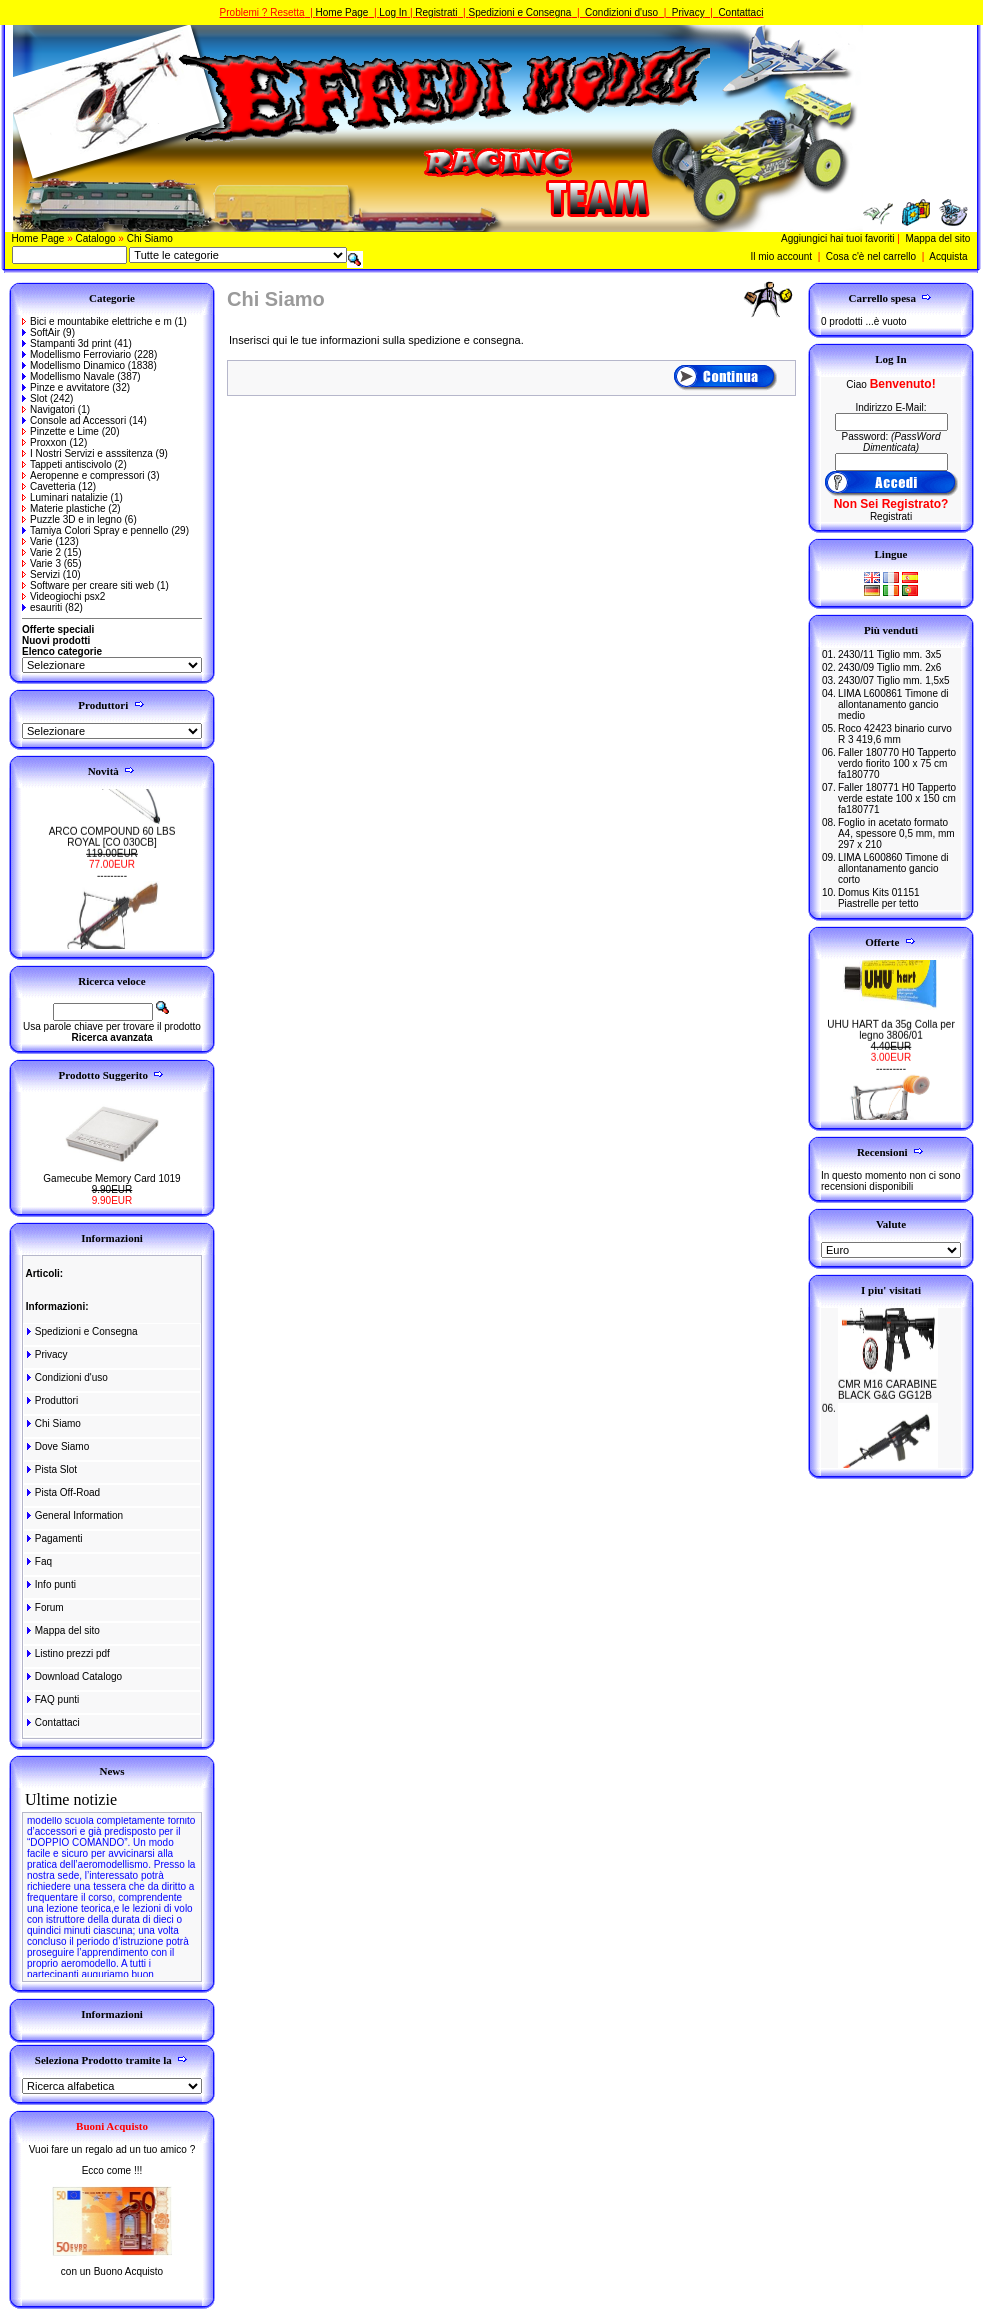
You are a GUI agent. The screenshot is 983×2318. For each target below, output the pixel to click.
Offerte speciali (58, 629)
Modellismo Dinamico (73, 365)
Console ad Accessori (74, 420)
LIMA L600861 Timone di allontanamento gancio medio (893, 704)
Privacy (688, 12)
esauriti (42, 607)
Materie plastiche (64, 508)
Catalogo (96, 238)
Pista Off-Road (62, 1492)
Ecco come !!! (112, 2170)
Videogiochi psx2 (63, 596)
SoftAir (41, 332)
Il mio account (781, 256)
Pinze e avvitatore (66, 387)
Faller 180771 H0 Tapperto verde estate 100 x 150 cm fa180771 (897, 798)
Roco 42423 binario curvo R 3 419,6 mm (895, 734)
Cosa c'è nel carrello (871, 256)
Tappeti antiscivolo (67, 464)
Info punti (50, 1584)
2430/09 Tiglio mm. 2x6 (889, 667)
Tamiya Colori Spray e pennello (95, 530)
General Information (73, 1515)
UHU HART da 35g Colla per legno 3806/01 (890, 1040)
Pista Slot (50, 1469)
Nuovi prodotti (56, 640)
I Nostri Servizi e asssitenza (87, 453)
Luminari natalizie (65, 497)
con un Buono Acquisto (112, 2271)
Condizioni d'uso (621, 12)
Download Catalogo (73, 1676)
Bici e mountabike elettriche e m (97, 321)
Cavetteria (49, 486)
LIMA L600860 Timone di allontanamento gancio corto (893, 868)
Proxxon (44, 442)
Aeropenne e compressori (83, 475)
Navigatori (48, 409)
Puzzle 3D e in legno (72, 519)
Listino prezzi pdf (67, 1653)
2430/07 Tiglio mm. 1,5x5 (894, 680)
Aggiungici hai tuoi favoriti (837, 238)
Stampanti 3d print (66, 343)
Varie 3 (41, 563)
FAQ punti (51, 1699)
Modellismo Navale (68, 376)
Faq (38, 1561)
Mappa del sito (937, 238)
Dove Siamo (56, 1446)
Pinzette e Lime (60, 431)
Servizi (41, 574)
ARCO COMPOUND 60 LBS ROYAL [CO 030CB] (112, 847)
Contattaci (740, 12)
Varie (37, 541)
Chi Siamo (150, 238)
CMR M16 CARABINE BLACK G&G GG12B (887, 1400)
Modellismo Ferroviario (76, 354)
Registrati (436, 12)
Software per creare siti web (88, 585)
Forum (44, 1607)
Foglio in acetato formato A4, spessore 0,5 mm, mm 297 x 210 (896, 833)
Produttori (51, 1400)
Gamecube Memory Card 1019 (111, 1178)
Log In (393, 12)
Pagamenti (53, 1538)
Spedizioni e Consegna (519, 12)
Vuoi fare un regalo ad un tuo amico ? (112, 2149)
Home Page (342, 12)
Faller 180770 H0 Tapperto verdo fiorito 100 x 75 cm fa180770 (897, 763)
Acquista (948, 256)
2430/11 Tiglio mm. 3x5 (889, 654)
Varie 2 (41, 552)
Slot (34, 398)
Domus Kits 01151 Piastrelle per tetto (879, 898)
